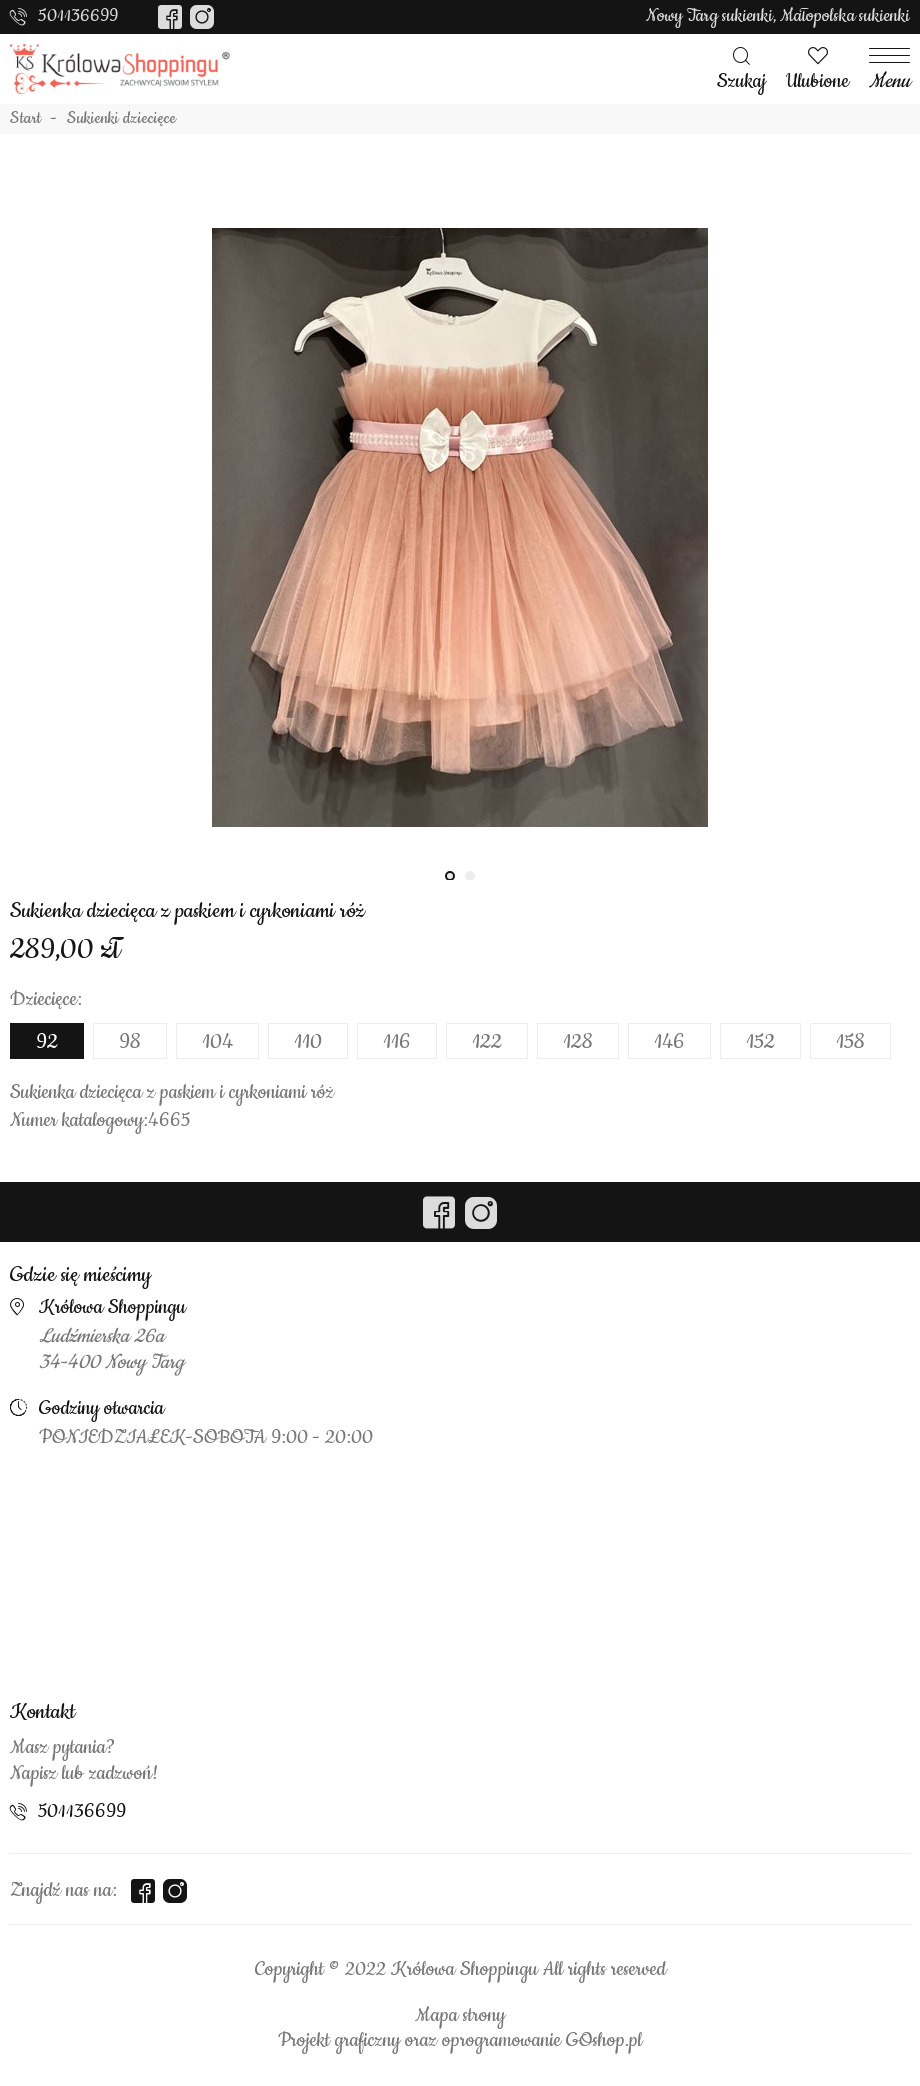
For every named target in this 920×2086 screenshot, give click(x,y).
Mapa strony (460, 2016)
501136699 (78, 16)
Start (25, 119)
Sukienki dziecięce (121, 119)
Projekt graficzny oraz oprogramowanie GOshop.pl (460, 2041)
